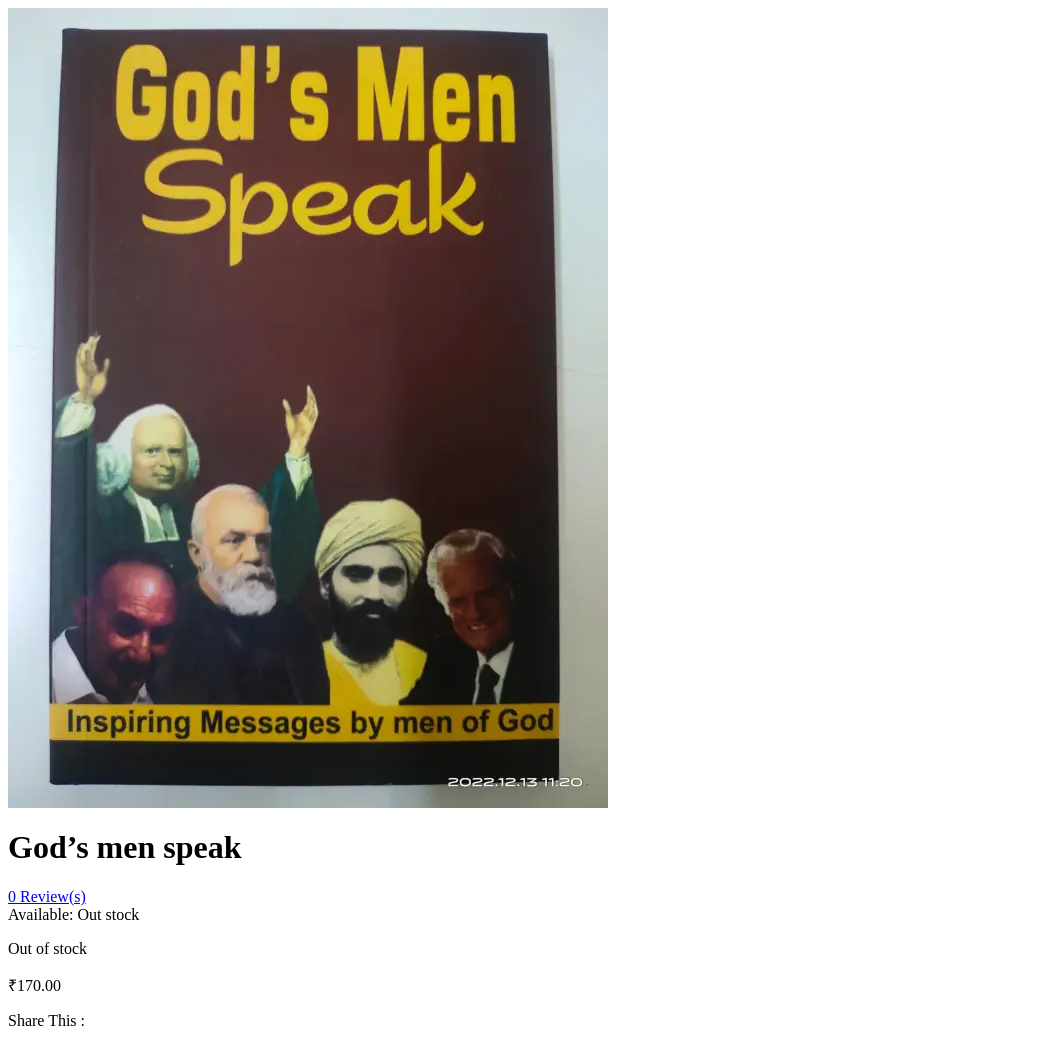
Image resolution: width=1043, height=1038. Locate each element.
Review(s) (47, 896)
